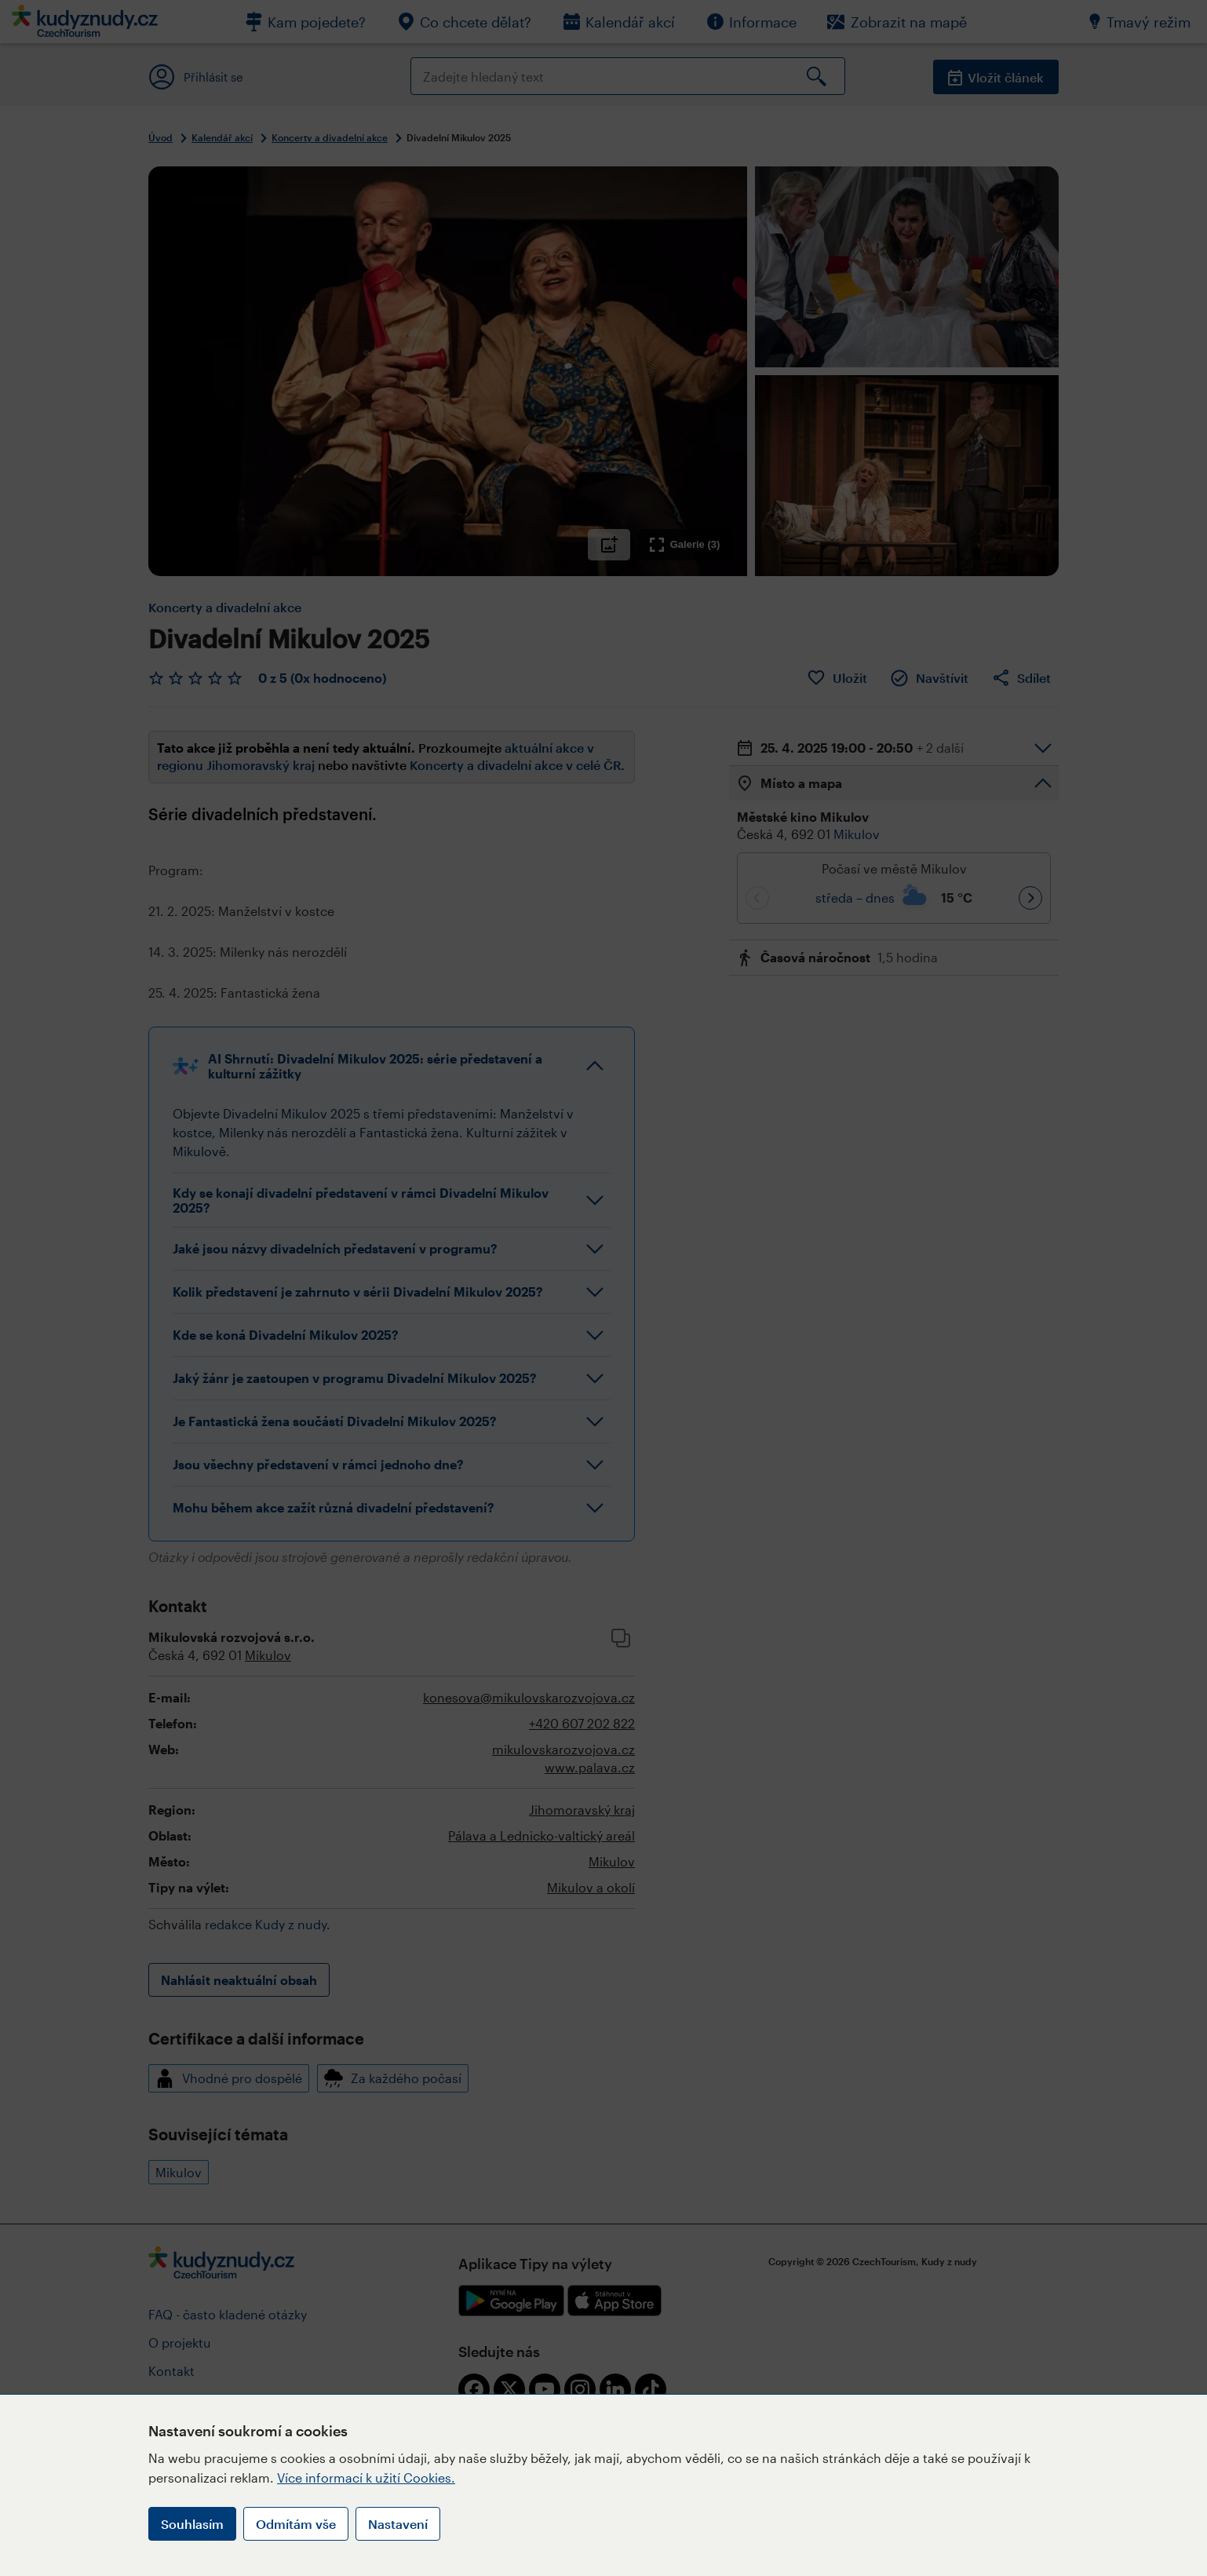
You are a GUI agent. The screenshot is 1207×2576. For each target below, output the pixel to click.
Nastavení (398, 2523)
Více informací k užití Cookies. (366, 2477)
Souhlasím (192, 2523)
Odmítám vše (296, 2523)
